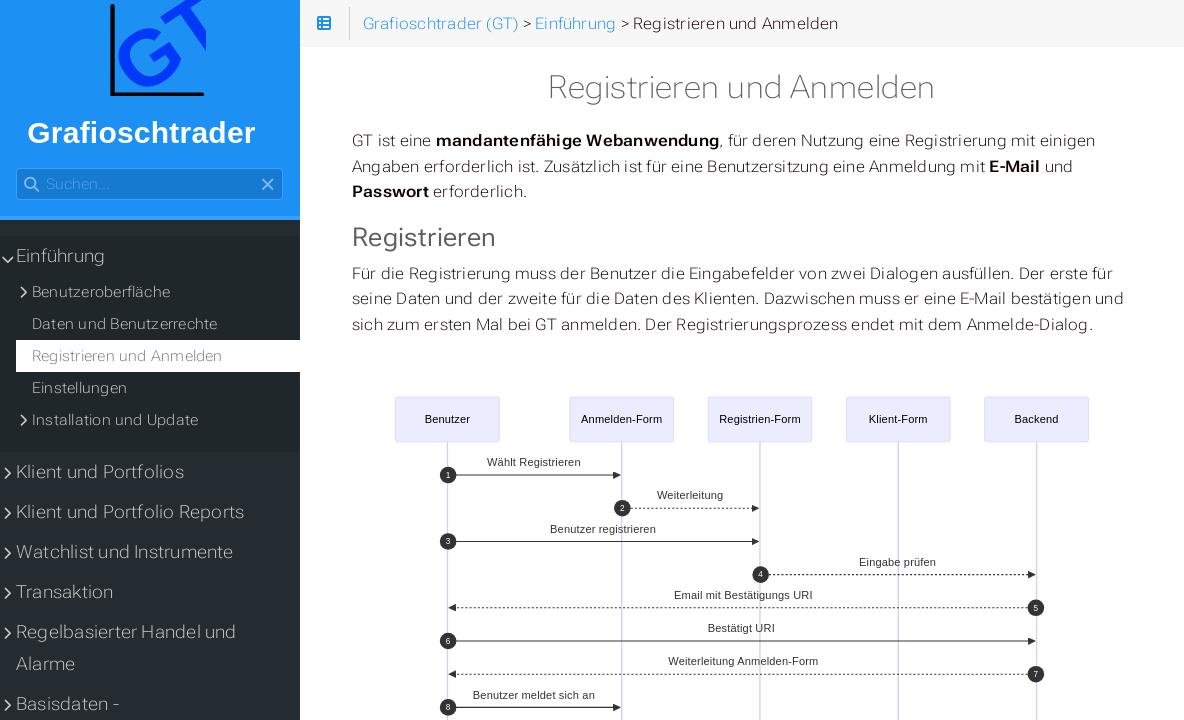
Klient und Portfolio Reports (130, 512)
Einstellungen (79, 388)
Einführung (60, 256)
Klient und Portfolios (100, 472)
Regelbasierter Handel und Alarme (126, 648)
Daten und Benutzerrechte (124, 324)
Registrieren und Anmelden (127, 356)
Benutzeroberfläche (101, 292)
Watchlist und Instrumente (125, 552)
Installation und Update (115, 420)
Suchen (17, 168)
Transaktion (65, 592)
